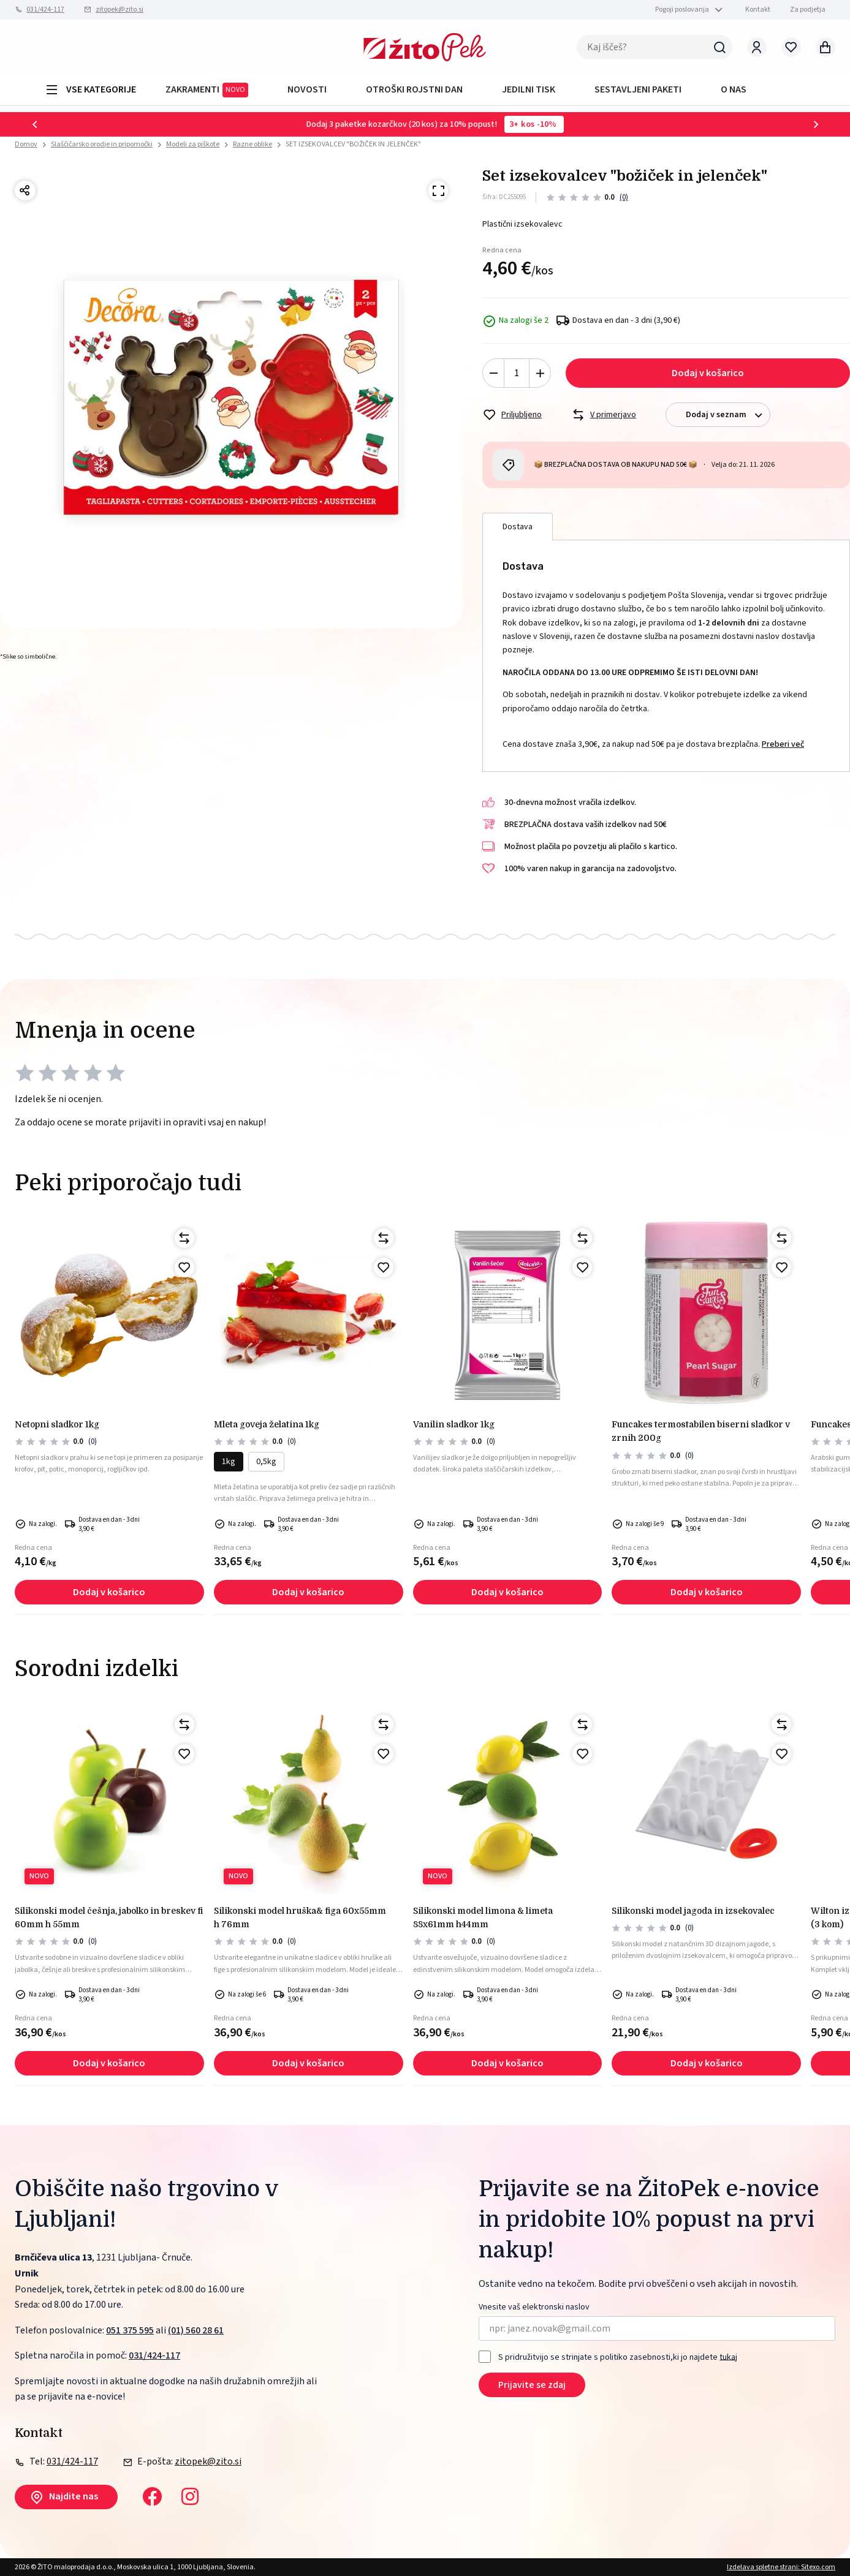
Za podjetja (807, 9)
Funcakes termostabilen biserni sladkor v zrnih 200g (701, 1431)
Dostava (518, 527)
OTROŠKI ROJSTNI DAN (414, 89)
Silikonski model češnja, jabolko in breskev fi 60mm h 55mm (109, 1917)
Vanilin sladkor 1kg (454, 1424)
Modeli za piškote (192, 144)
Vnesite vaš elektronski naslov (534, 2307)
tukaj (728, 2357)
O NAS (733, 89)
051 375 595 (130, 2330)
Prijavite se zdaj (532, 2385)
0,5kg (266, 1462)
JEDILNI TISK (528, 89)
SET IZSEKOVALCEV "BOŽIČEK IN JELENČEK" (353, 144)
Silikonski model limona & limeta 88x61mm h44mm (483, 1917)
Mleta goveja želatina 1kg (266, 1424)
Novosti (307, 89)
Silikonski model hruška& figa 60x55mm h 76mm (300, 1917)
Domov (26, 144)
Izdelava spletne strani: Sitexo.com (781, 2567)
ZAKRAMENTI (206, 90)
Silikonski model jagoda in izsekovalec (693, 1911)
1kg (228, 1462)
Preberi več (783, 744)
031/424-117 (45, 9)
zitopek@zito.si (119, 9)
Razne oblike (252, 144)
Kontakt (757, 9)
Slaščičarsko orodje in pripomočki (102, 144)
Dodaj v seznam (728, 415)
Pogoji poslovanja (682, 9)
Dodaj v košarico (708, 373)
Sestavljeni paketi (637, 89)
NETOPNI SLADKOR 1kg (57, 1424)
